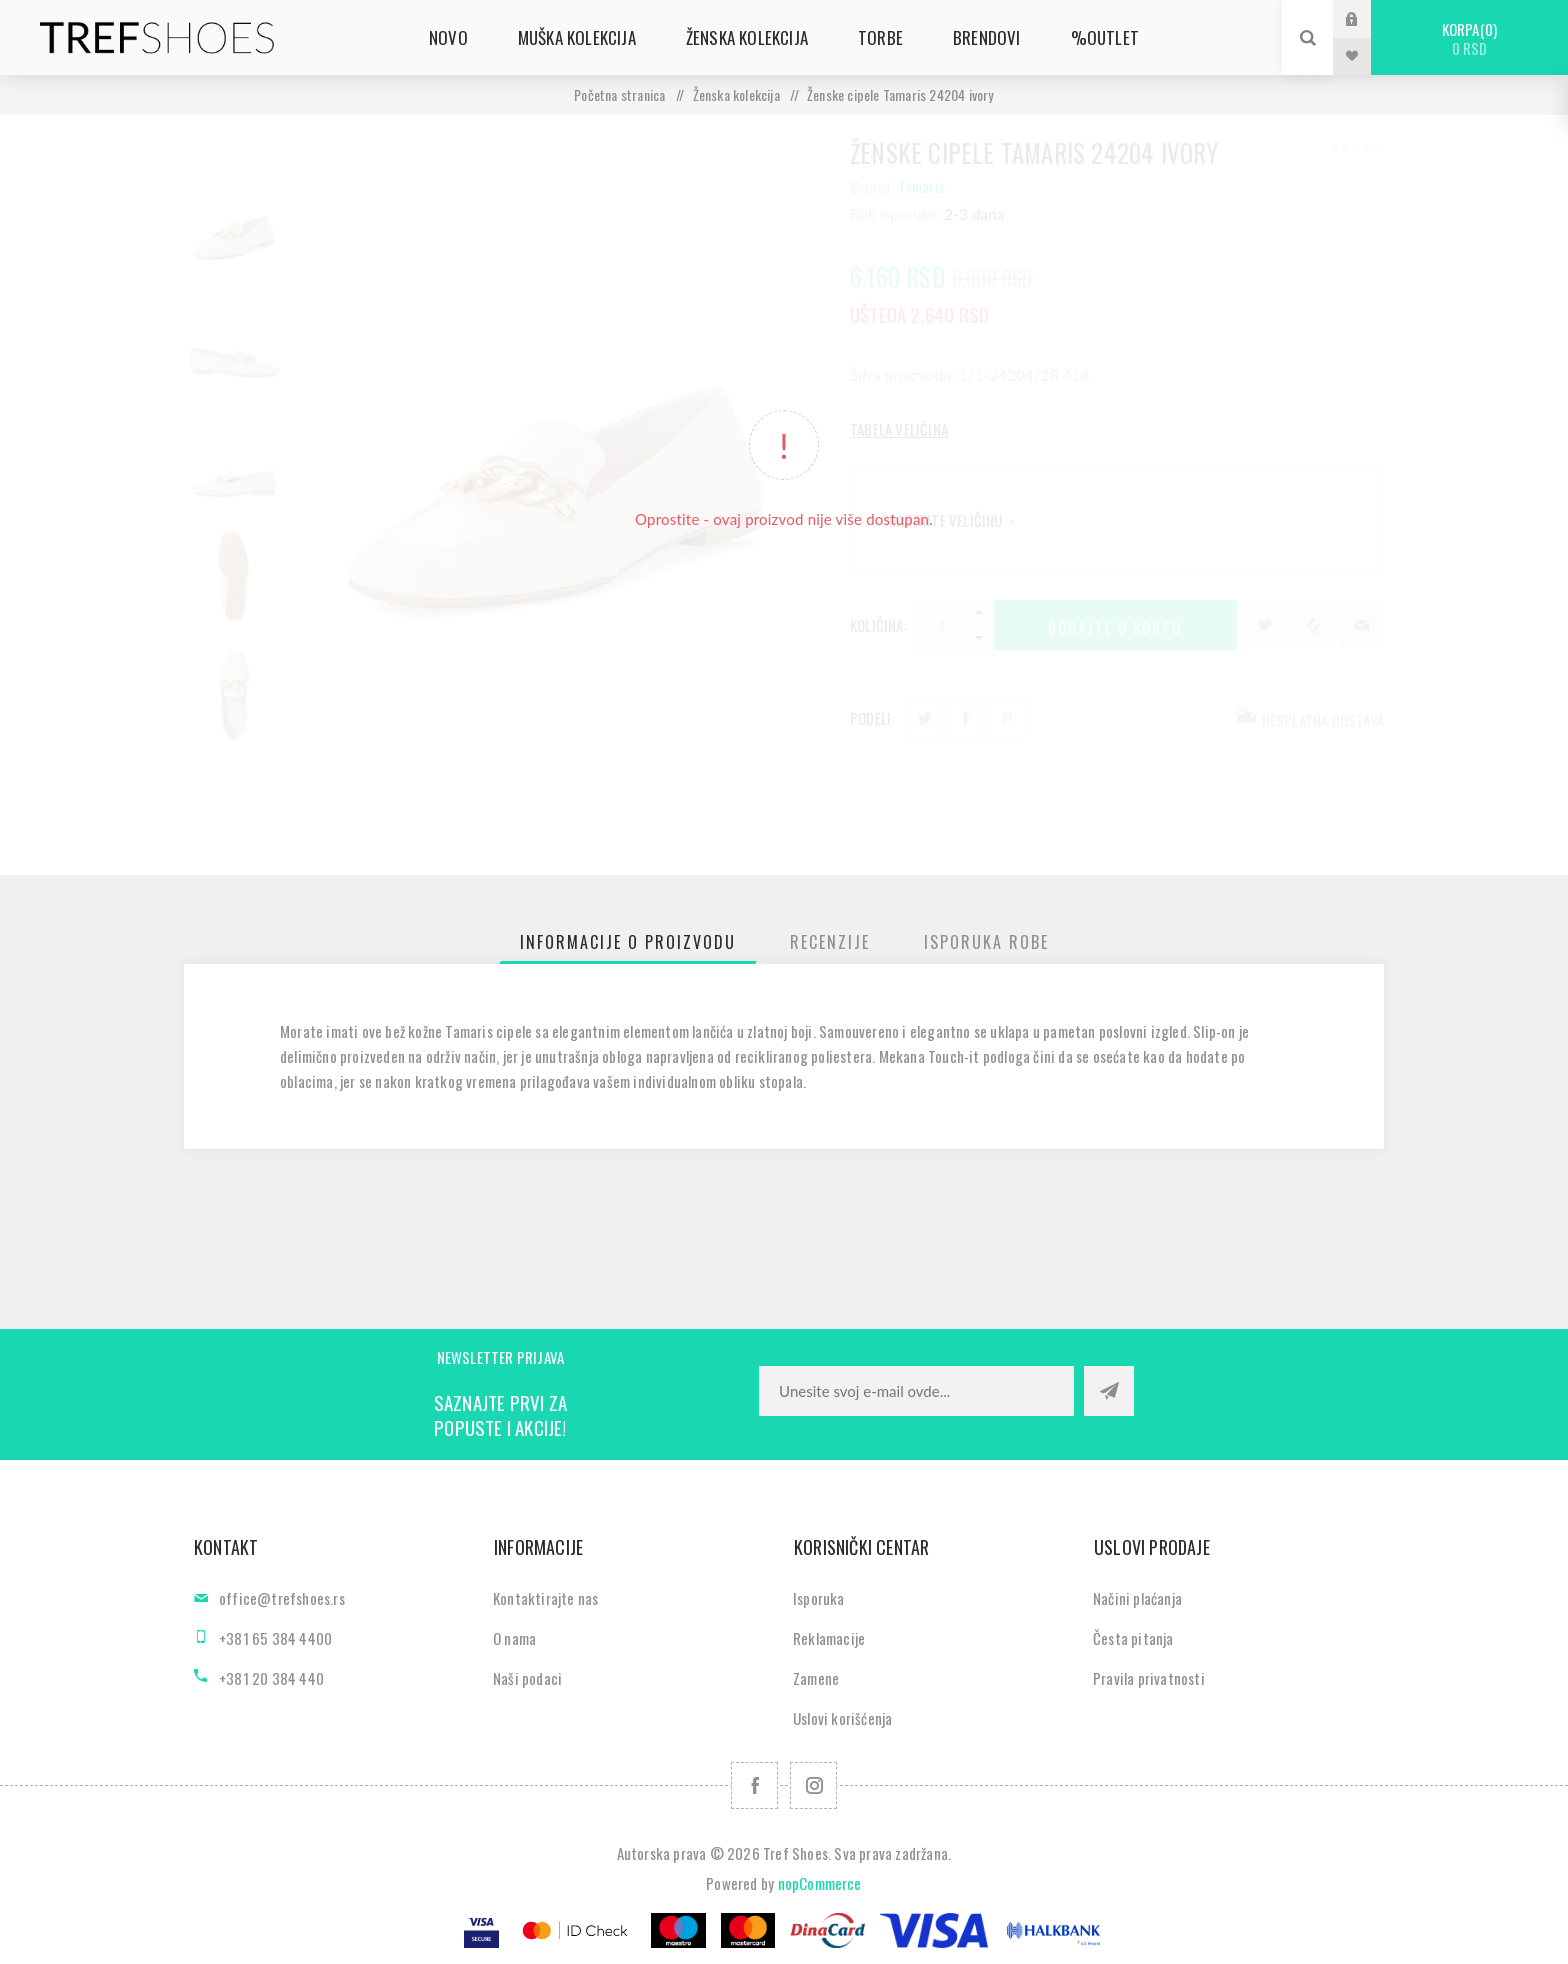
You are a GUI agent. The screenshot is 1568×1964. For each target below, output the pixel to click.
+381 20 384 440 (271, 1678)
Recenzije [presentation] (830, 942)
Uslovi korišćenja (842, 1718)
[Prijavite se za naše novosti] (916, 1391)
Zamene (816, 1678)
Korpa (1469, 38)
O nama (514, 1638)
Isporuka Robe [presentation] (986, 942)
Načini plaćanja (1137, 1598)
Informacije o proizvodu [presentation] (628, 942)
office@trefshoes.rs (282, 1598)
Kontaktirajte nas (545, 1598)
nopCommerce (820, 1883)
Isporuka (819, 1598)
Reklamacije (829, 1638)
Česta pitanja (1133, 1638)
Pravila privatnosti (1149, 1678)
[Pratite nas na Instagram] (813, 1785)
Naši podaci (527, 1678)
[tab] (628, 942)
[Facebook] (754, 1785)
